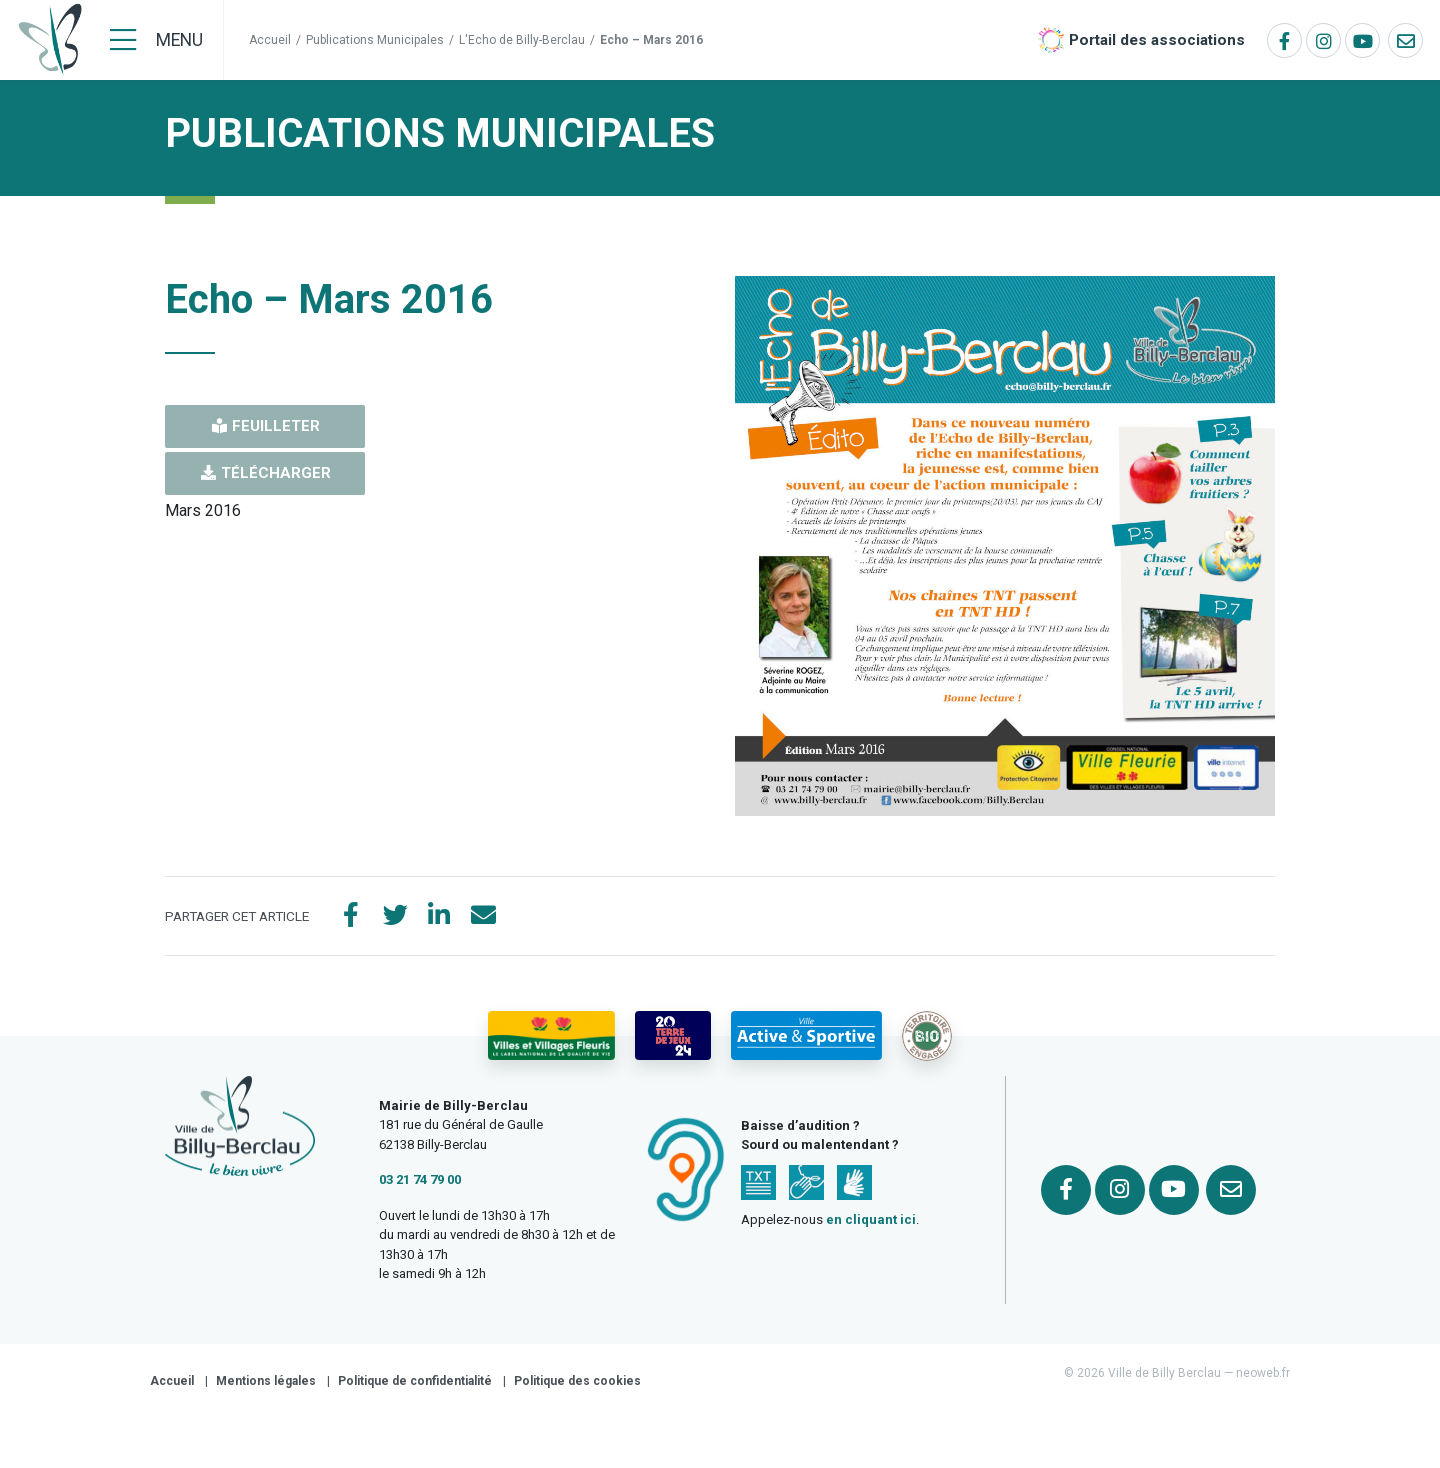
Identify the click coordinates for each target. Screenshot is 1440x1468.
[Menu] (156, 40)
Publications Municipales (375, 40)
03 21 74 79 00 (420, 1179)
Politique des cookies (577, 1381)
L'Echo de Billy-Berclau (522, 40)
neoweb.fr (1263, 1373)
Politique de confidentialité (415, 1381)
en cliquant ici (871, 1219)
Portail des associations (1157, 40)
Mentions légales (266, 1381)
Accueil (270, 40)
